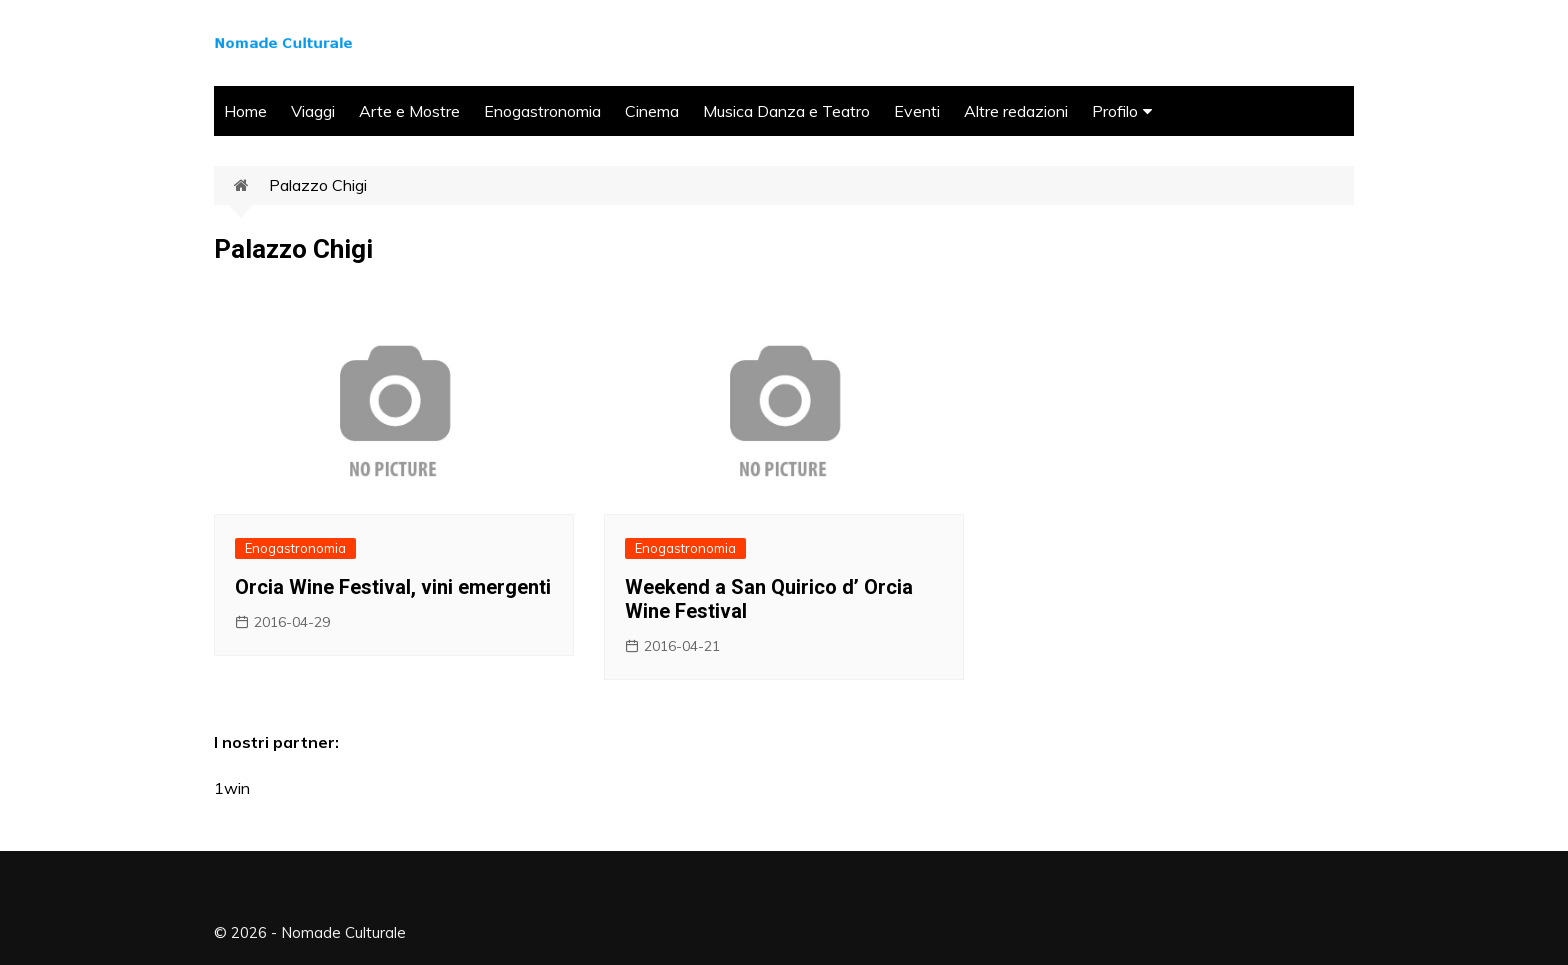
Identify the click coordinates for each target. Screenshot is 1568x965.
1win (232, 788)
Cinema (652, 111)
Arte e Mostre (409, 111)
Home (245, 111)
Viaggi (313, 111)
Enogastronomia (542, 111)
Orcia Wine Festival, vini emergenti (393, 587)
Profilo (1115, 111)
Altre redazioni (1016, 111)
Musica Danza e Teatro (786, 111)
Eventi (917, 111)
